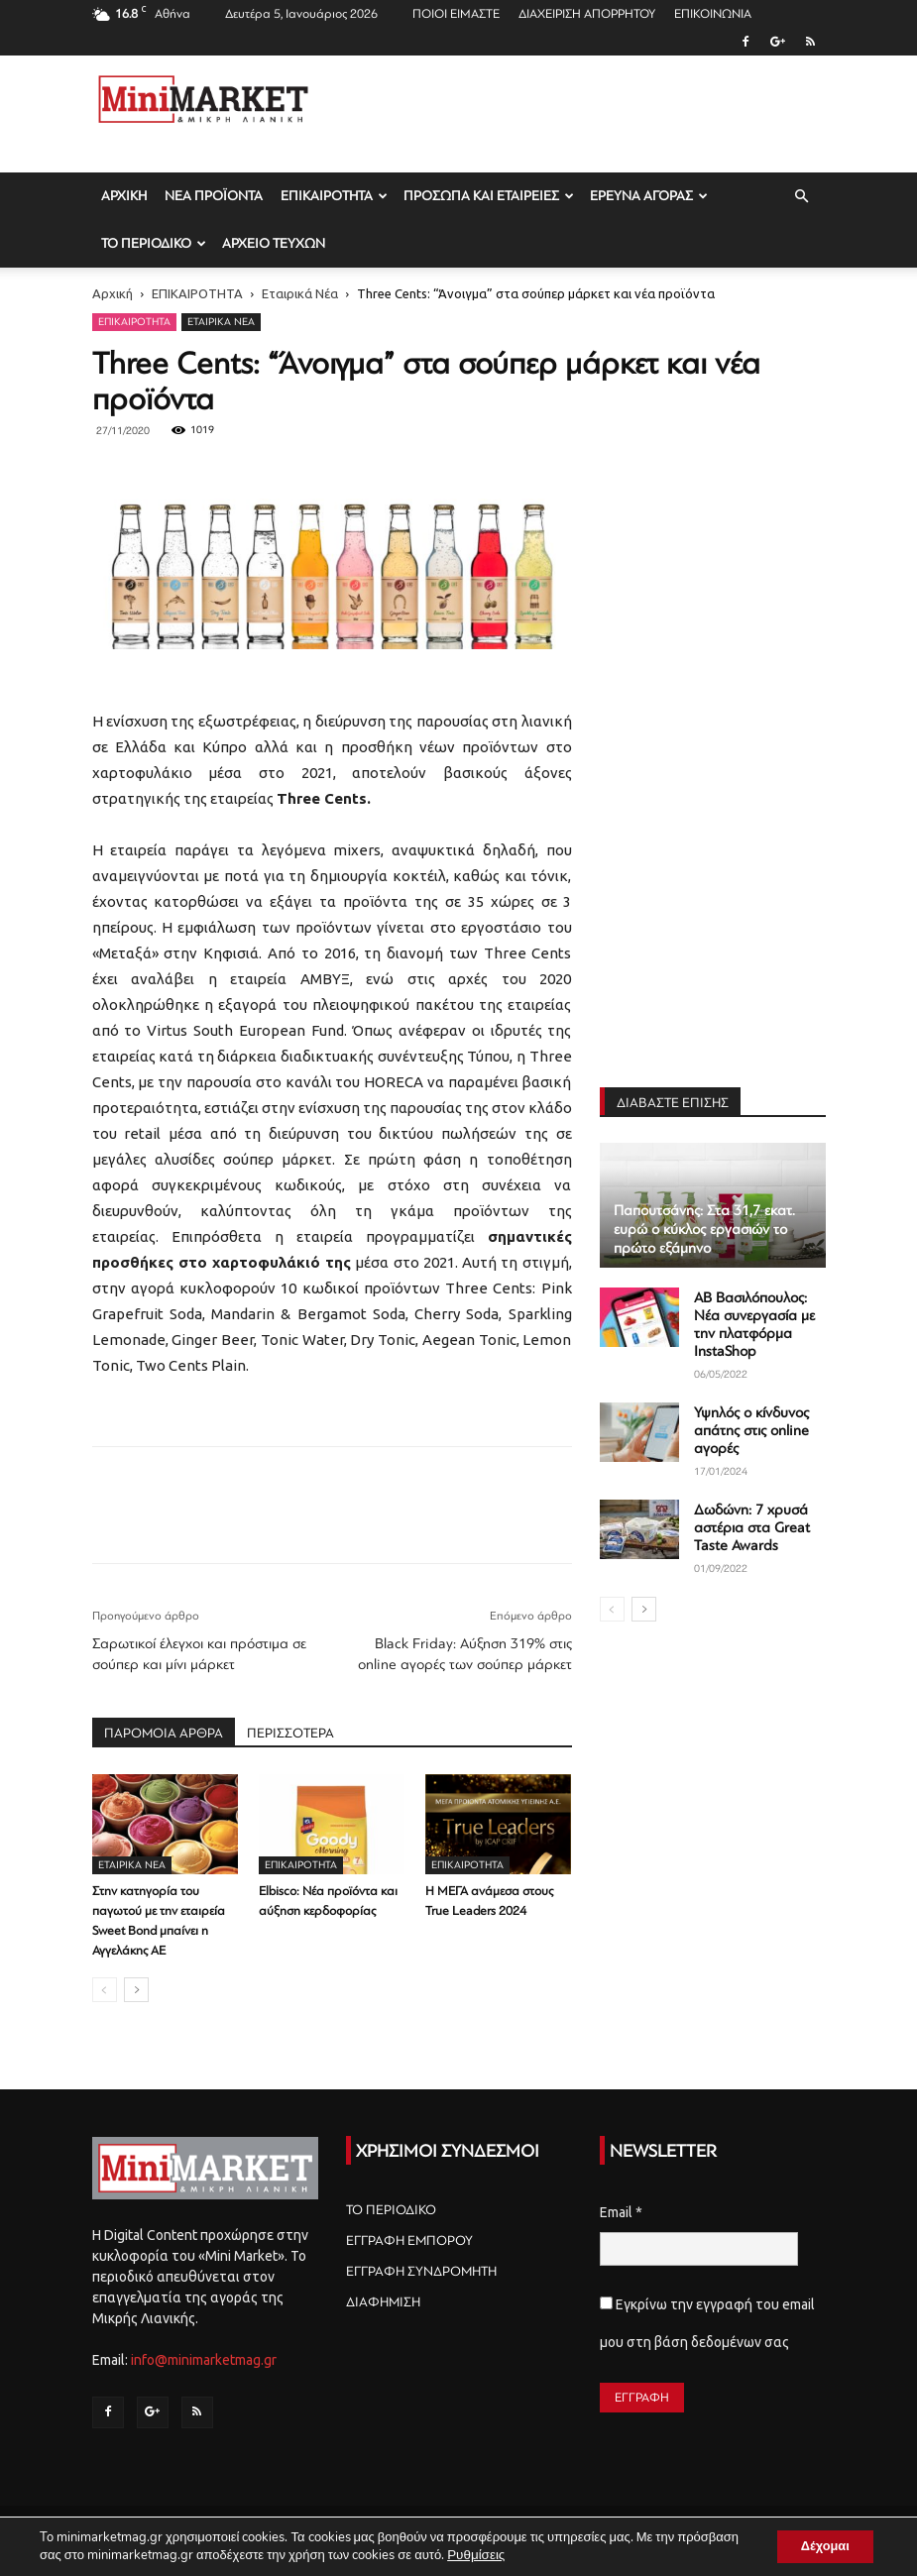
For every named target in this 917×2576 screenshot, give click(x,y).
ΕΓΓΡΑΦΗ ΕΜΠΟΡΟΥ (409, 2240)
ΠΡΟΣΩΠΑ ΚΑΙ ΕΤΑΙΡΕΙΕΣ (488, 195)
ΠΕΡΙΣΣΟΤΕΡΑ (290, 1733)
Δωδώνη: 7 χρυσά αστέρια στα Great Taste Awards (752, 1528)
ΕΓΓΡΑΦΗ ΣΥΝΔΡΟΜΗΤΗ (421, 2271)
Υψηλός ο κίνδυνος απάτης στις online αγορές (751, 1430)
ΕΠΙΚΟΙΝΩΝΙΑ (712, 14)
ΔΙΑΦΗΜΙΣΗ (383, 2302)
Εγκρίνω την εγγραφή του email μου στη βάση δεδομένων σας (707, 2323)
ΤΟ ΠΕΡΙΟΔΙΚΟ (153, 243)
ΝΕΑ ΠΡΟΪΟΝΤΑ (214, 195)
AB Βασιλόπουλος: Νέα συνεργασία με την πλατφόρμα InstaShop (754, 1324)
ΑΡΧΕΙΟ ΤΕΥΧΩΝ (273, 243)
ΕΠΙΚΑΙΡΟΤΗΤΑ (334, 195)
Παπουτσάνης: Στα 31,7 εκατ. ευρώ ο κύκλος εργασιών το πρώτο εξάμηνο (704, 1229)
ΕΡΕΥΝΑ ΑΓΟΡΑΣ (649, 195)
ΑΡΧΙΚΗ (124, 195)
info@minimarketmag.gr (204, 2360)
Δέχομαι (817, 2544)
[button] (802, 196)
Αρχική (112, 293)
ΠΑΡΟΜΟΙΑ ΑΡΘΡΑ (163, 1733)
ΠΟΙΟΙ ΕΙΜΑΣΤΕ (456, 14)
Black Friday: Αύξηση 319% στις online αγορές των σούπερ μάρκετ (465, 1654)
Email (621, 2212)
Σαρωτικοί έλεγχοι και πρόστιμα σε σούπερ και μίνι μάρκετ (199, 1654)
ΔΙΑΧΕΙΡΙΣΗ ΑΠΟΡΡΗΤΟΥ (586, 14)
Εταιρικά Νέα (300, 293)
